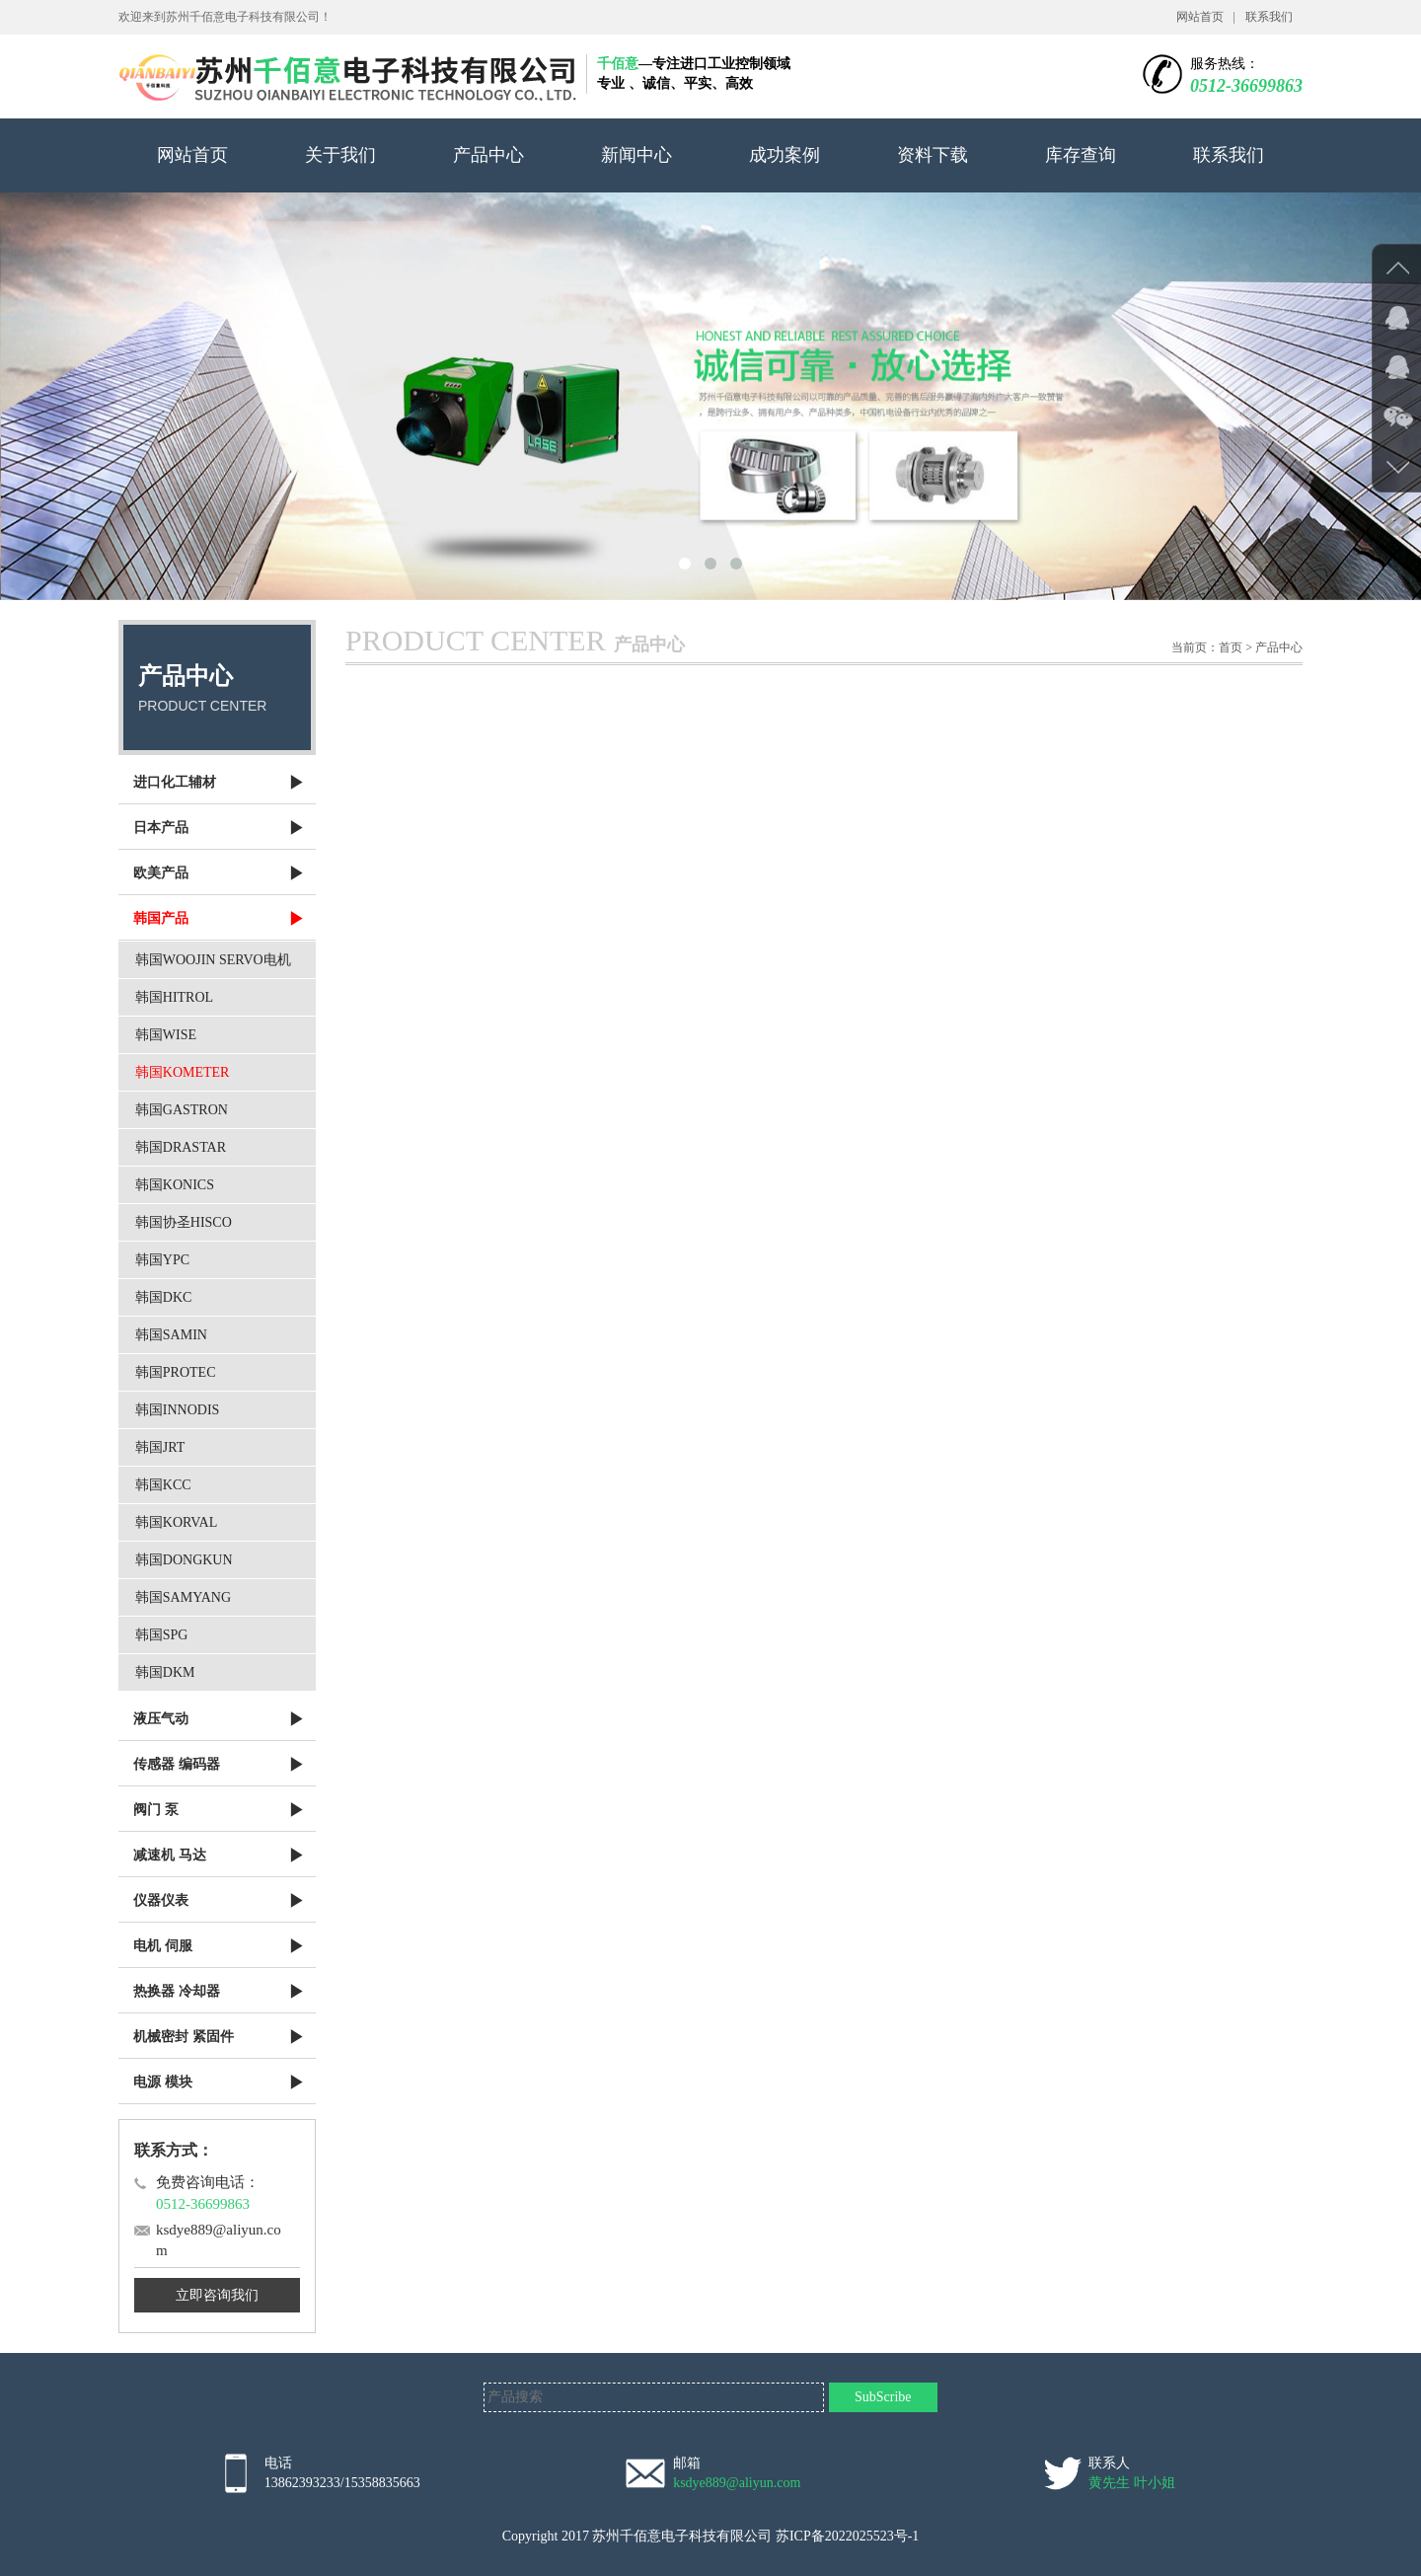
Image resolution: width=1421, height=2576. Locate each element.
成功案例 (784, 155)
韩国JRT (160, 1447)
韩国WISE (165, 1034)
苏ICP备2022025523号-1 (847, 2536)
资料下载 (932, 155)
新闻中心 (636, 155)
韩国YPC (162, 1259)
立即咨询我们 (217, 2295)
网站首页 (1200, 17)
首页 (1230, 647)
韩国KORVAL (176, 1522)
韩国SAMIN (171, 1334)
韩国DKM (165, 1672)
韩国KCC (163, 1484)
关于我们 (340, 155)
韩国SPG (161, 1635)
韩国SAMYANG (183, 1597)
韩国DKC (163, 1297)
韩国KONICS (174, 1184)
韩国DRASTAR (180, 1147)
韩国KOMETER (182, 1072)
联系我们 (1269, 17)
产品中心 (488, 155)
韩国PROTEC (175, 1372)
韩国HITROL (174, 997)
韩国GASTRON (181, 1109)
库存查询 (1080, 155)
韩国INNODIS (177, 1409)
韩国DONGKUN (184, 1560)
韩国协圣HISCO (183, 1222)
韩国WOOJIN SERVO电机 (213, 959)
